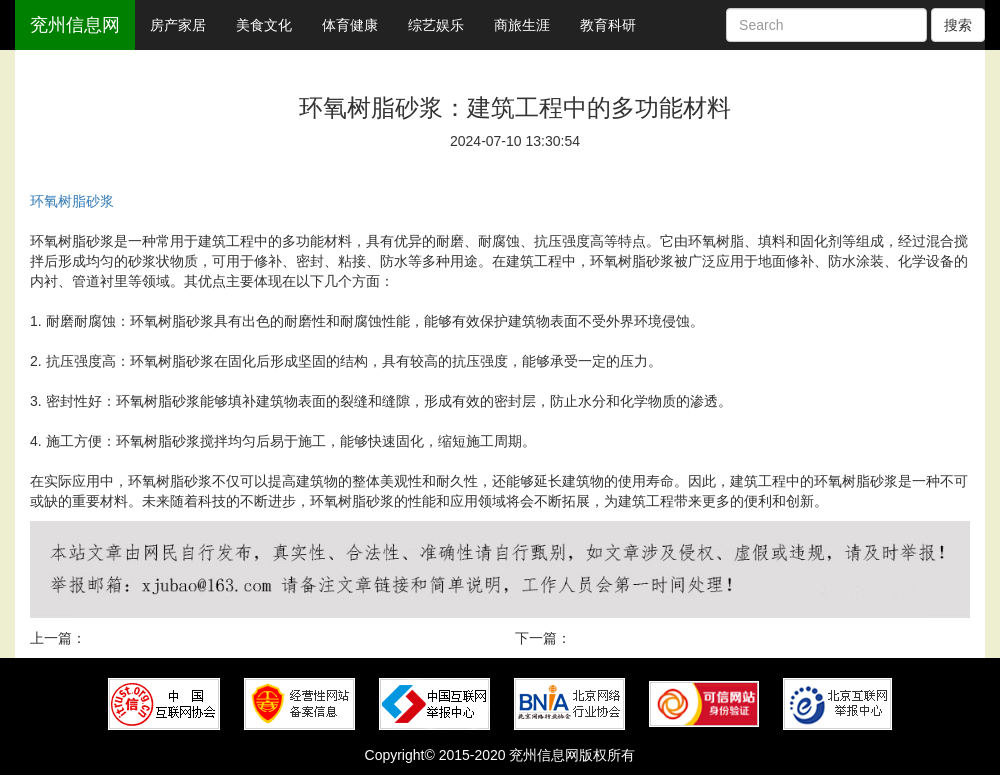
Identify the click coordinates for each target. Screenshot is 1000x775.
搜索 (958, 25)
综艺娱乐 (436, 25)
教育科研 (608, 25)
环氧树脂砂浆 (72, 201)
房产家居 (178, 25)
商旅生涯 (522, 25)
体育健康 (350, 25)
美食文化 (264, 25)
